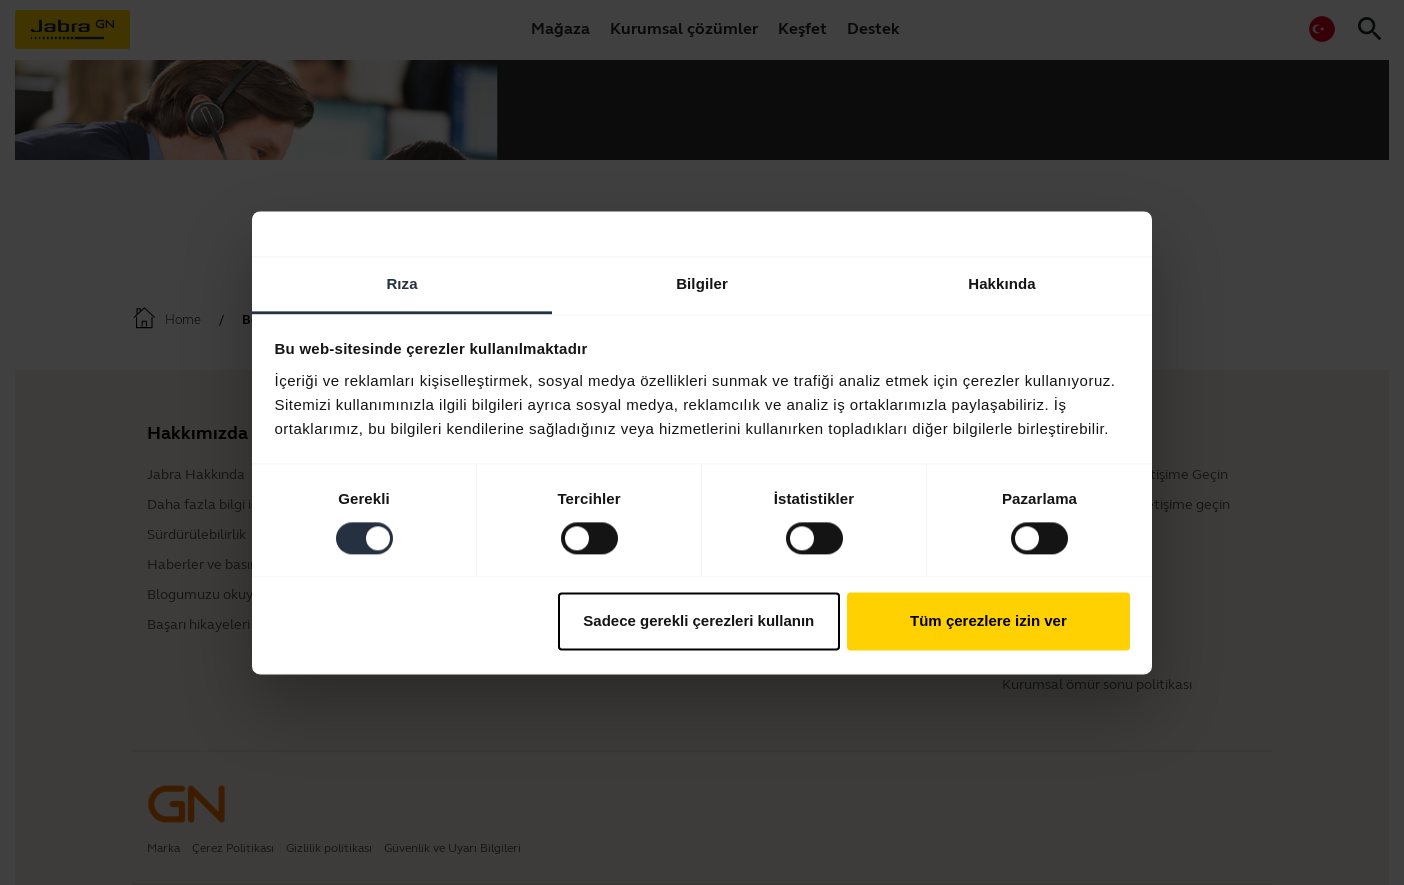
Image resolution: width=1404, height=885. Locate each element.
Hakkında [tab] (1002, 283)
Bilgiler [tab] (702, 283)
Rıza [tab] (401, 283)
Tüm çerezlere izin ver (988, 621)
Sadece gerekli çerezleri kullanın (698, 621)
